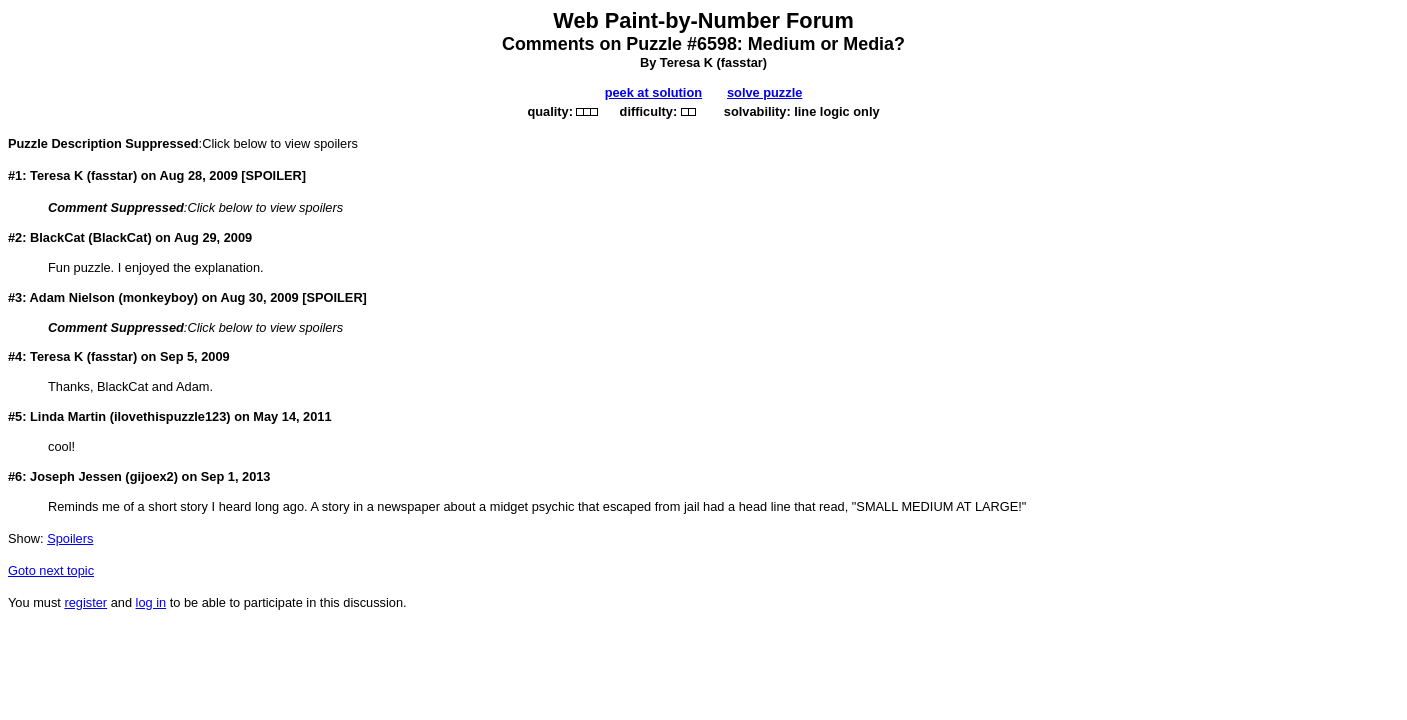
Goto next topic (51, 570)
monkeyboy (158, 297)
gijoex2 (152, 476)
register (85, 602)
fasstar (742, 62)
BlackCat (120, 237)
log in (151, 602)
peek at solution (653, 92)
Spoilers (70, 538)
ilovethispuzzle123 (170, 416)
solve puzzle (764, 92)
